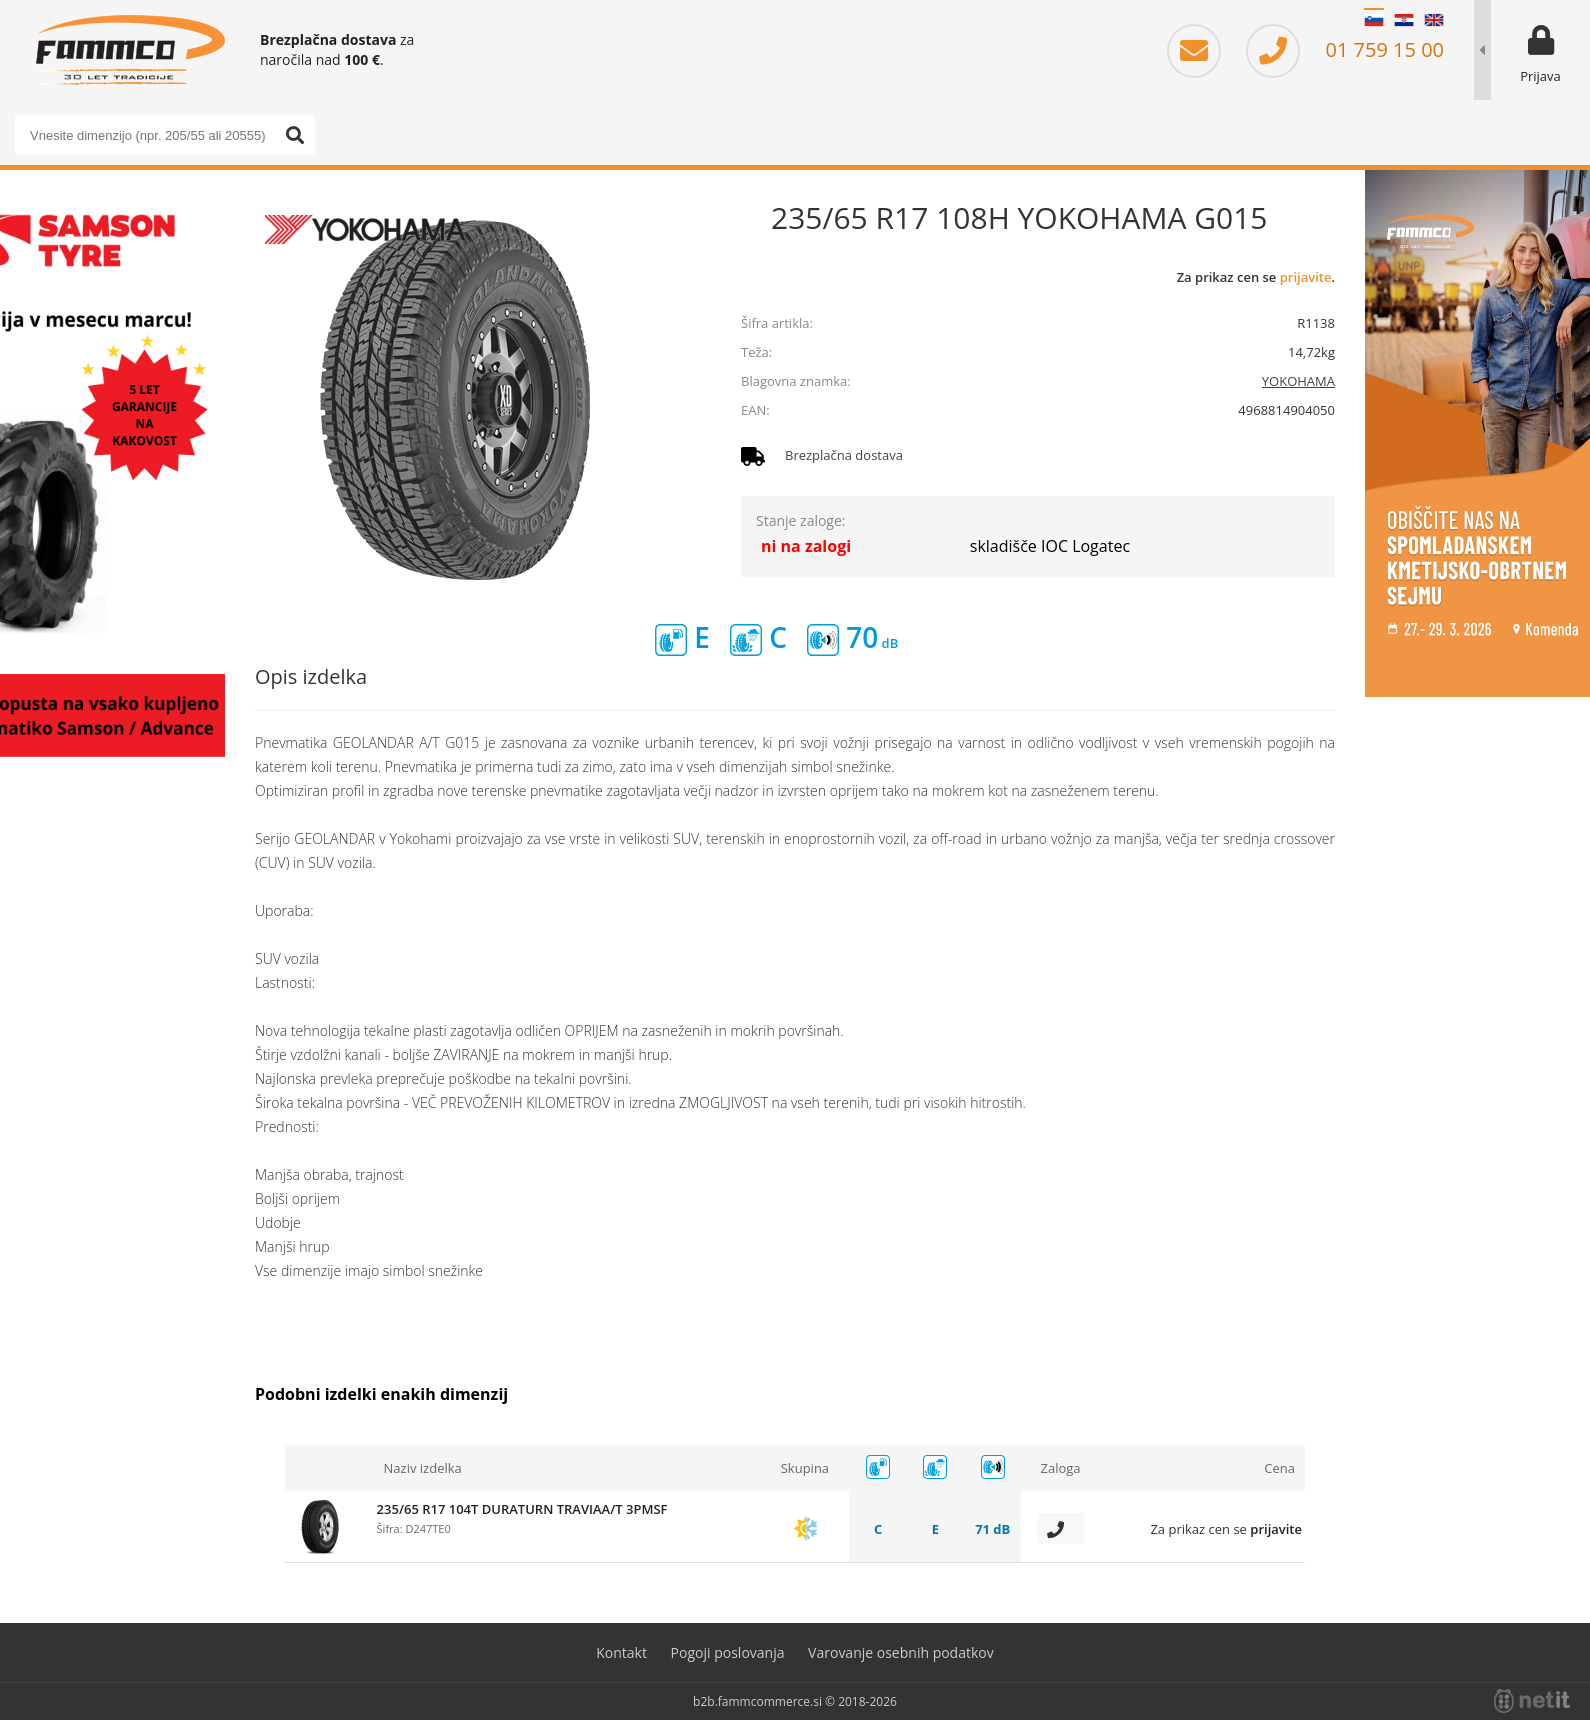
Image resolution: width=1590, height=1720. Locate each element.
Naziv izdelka (423, 1468)
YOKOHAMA (1298, 381)
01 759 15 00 (1345, 49)
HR (1404, 20)
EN (1434, 20)
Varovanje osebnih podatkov (901, 1652)
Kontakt (621, 1652)
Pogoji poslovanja (728, 1652)
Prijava (1540, 76)
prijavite (1306, 277)
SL (1374, 20)
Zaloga (1060, 1468)
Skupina (805, 1468)
